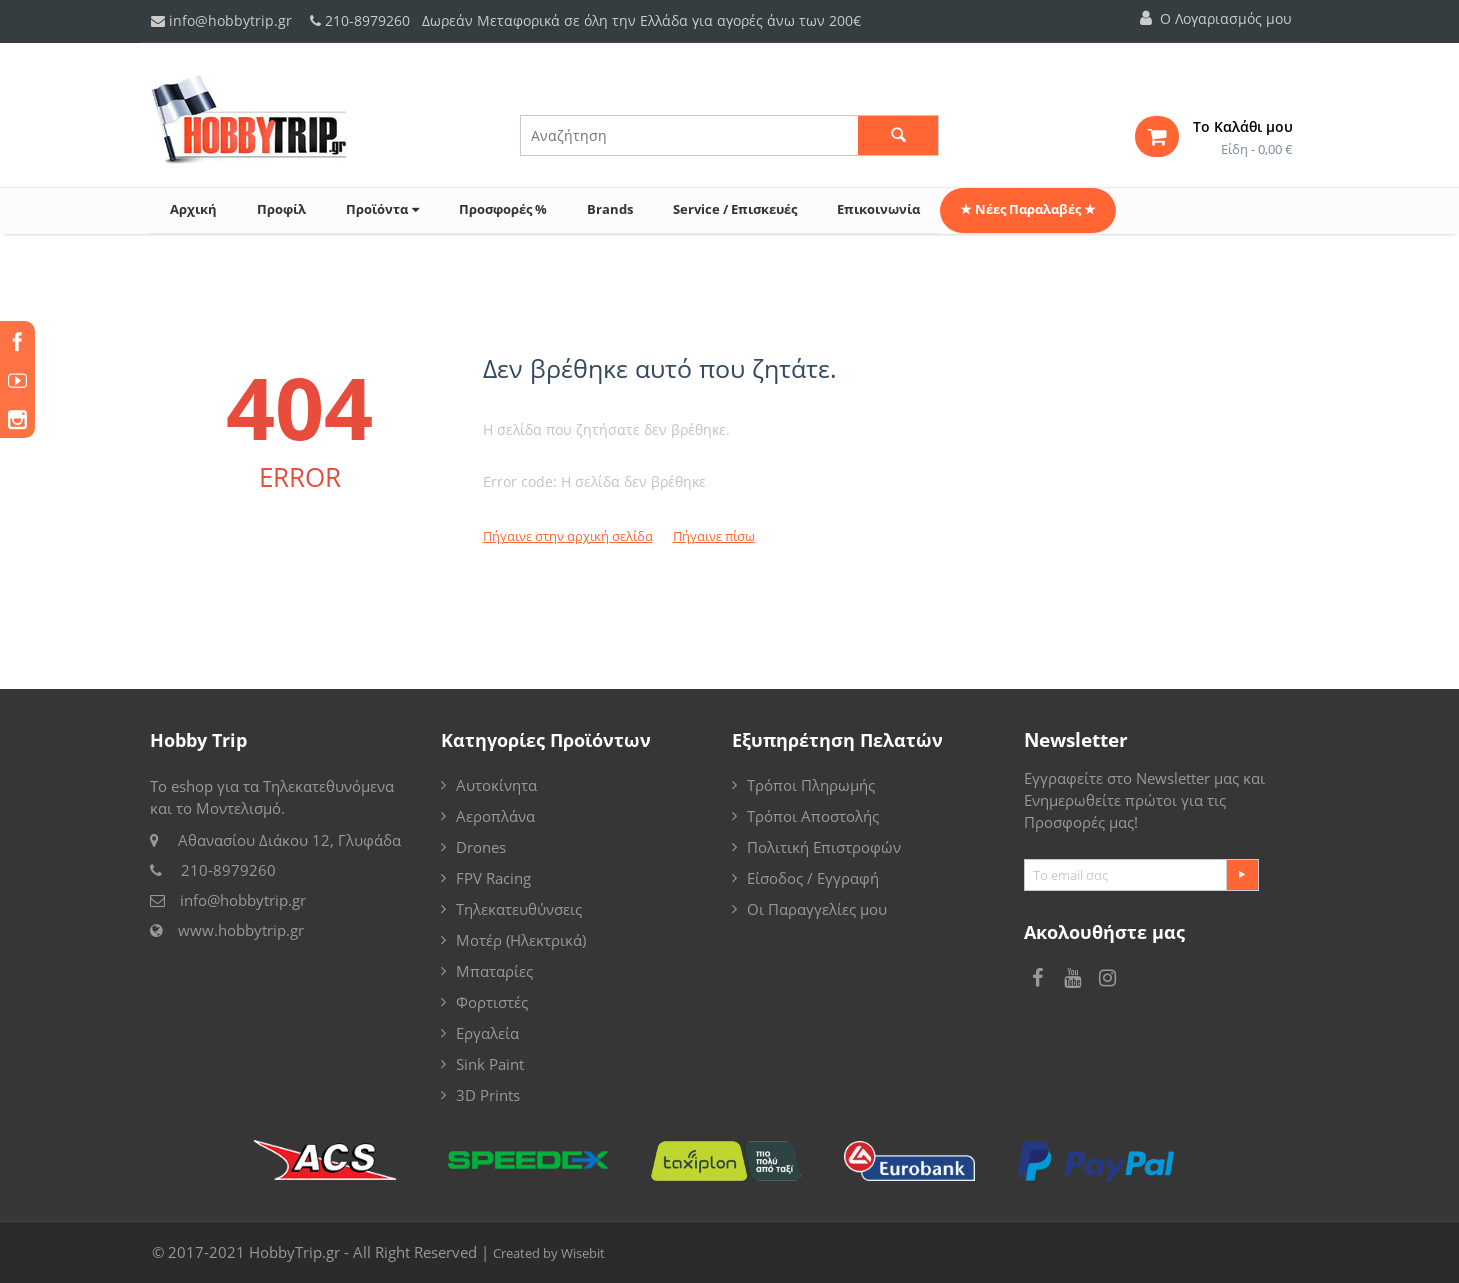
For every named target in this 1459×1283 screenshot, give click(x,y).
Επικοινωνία (878, 209)
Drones (481, 847)
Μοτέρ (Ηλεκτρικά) (521, 940)
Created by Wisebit (549, 1253)
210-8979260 (367, 20)
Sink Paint (490, 1064)
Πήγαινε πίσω (714, 536)
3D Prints (488, 1095)
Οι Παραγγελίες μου (817, 909)
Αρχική (193, 209)
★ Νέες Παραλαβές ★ (1028, 209)
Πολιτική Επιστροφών (824, 847)
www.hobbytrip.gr (241, 930)
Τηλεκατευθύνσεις (519, 909)
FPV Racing (493, 878)
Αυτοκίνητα (496, 785)
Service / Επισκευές (735, 209)
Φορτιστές (492, 1002)
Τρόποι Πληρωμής (811, 785)
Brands (610, 209)
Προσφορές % (503, 209)
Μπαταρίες (494, 971)
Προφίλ (281, 209)
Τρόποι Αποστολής (813, 816)
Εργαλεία (487, 1033)
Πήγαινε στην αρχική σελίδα (568, 536)
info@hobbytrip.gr (221, 20)
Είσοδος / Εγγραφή (813, 878)
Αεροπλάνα (495, 816)
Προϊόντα (382, 209)
